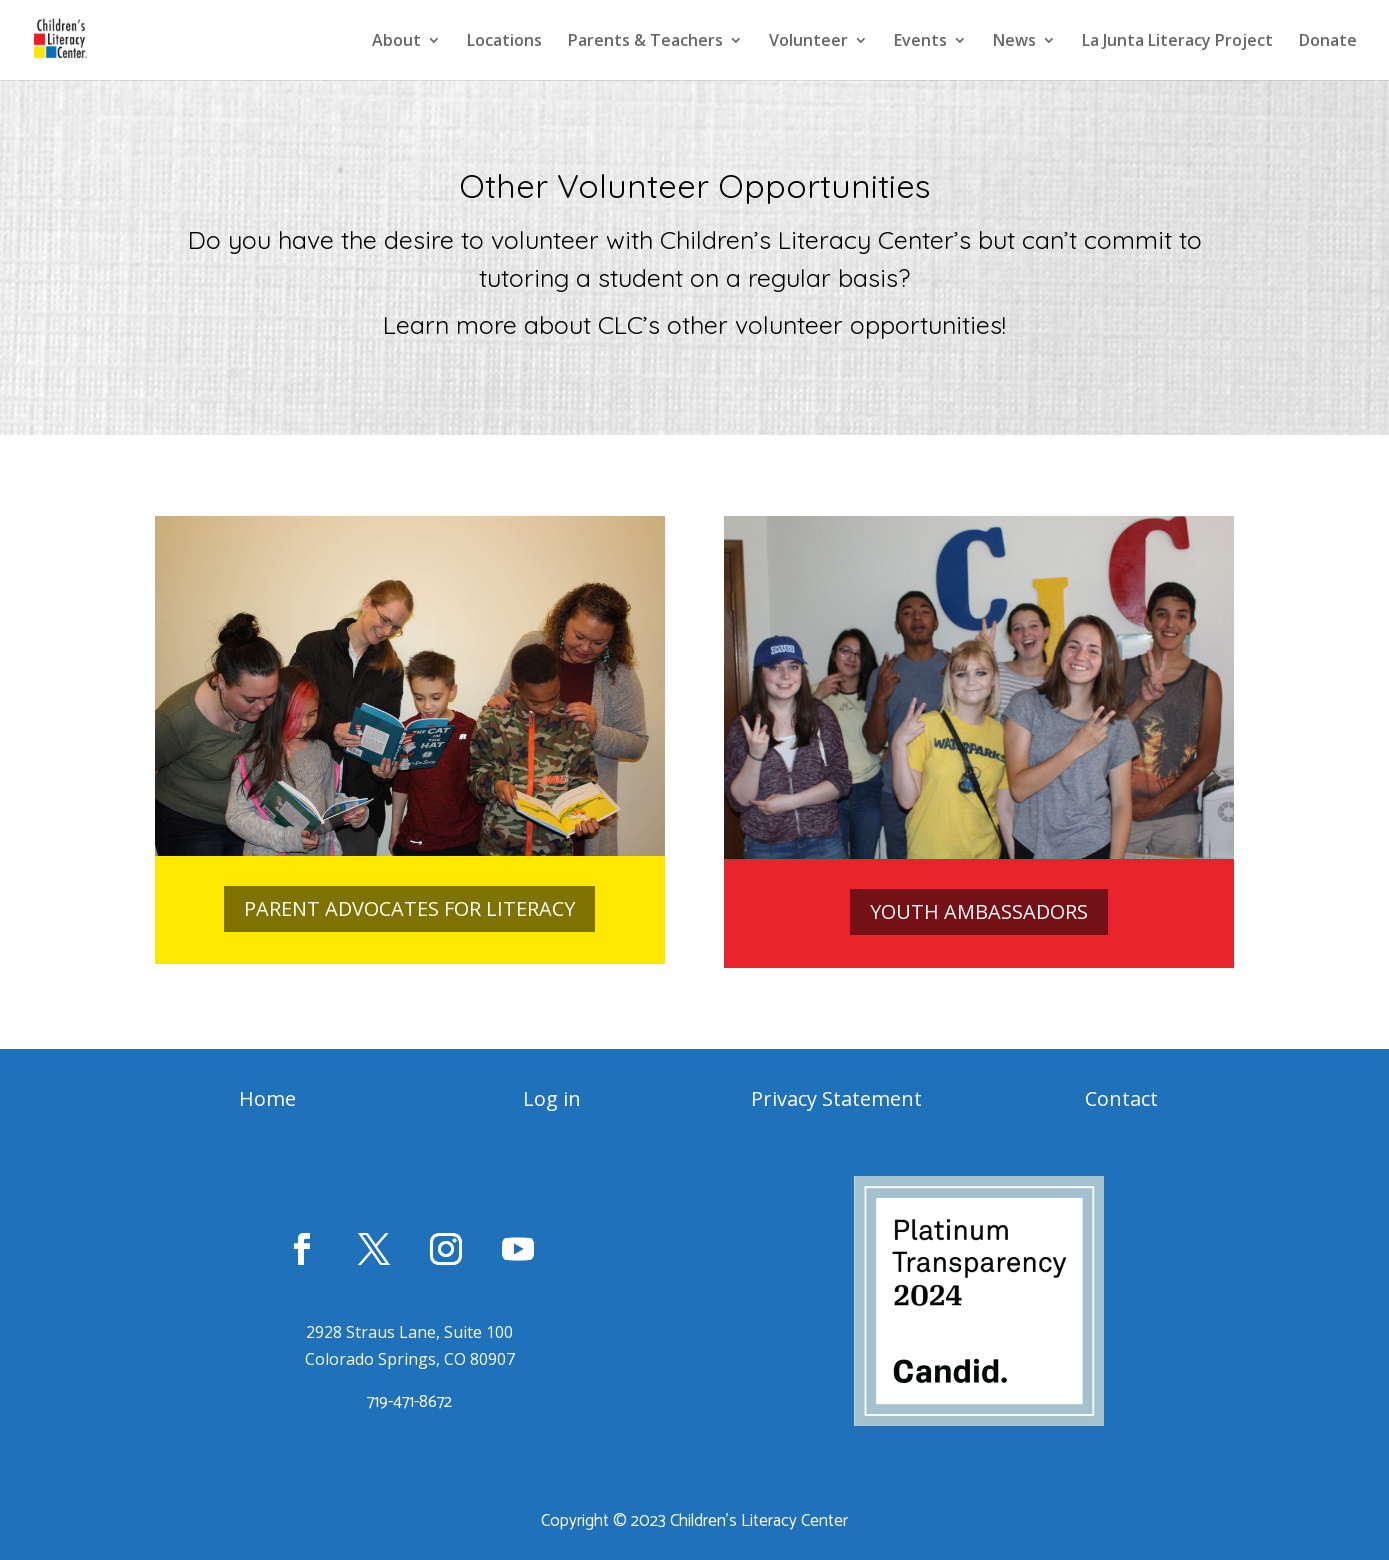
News (1014, 42)
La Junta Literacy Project (1177, 42)
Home (267, 1098)
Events (920, 42)
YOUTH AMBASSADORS (979, 911)
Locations (504, 42)
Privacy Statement (836, 1098)
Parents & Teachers (645, 42)
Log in (552, 1098)
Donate (1328, 42)
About (396, 42)
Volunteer (808, 42)
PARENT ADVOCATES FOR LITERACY (409, 908)
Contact (1121, 1098)
